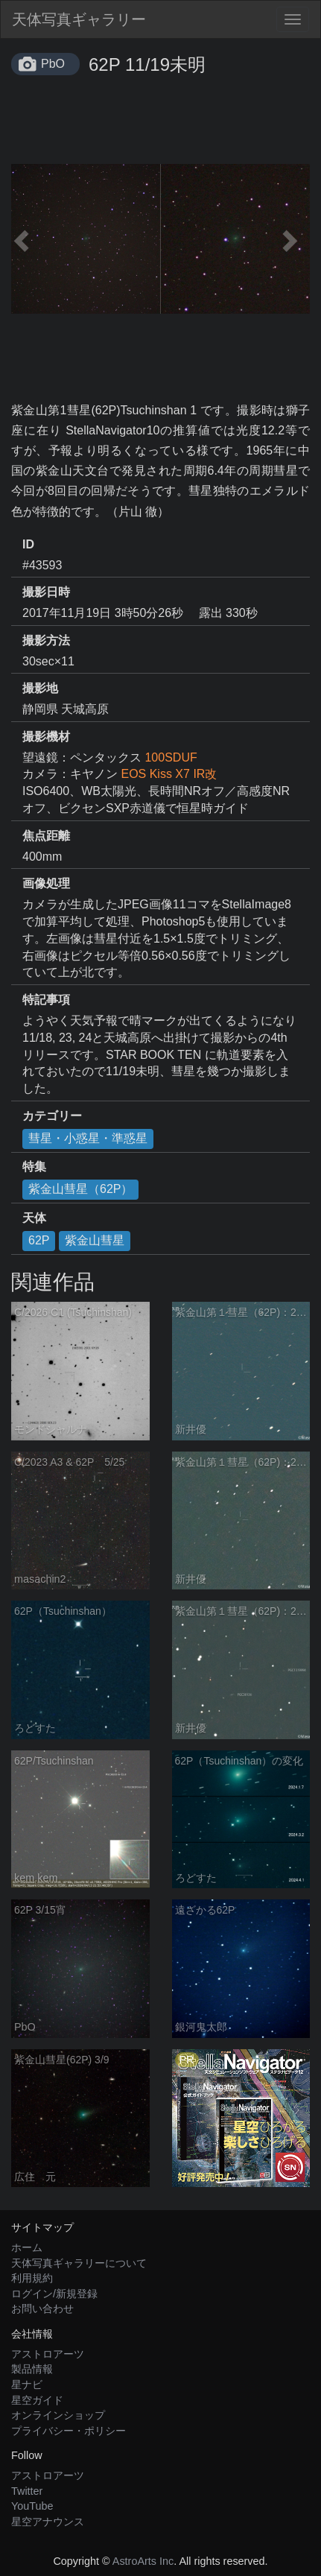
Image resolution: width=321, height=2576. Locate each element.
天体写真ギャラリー (79, 19)
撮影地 (40, 688)
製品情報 (32, 2369)
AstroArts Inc (143, 2561)
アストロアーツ (47, 2354)
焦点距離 (46, 835)
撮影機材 (46, 736)
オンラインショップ (58, 2415)
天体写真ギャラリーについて (79, 2263)
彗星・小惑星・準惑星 (87, 1138)
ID (28, 544)
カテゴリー (52, 1116)
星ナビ (26, 2384)
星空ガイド (37, 2400)
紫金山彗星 (94, 1240)
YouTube (32, 2506)
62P (38, 1240)
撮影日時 (46, 592)
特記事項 (46, 999)
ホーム (26, 2247)
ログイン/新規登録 (54, 2294)
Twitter (26, 2491)
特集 (34, 1166)
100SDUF (170, 757)
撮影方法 (46, 640)
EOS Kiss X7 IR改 (169, 774)
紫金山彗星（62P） (80, 1189)
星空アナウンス (47, 2522)
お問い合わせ (42, 2308)
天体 (34, 1218)
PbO (53, 63)
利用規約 (32, 2278)
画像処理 (46, 883)
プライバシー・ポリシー (68, 2431)
